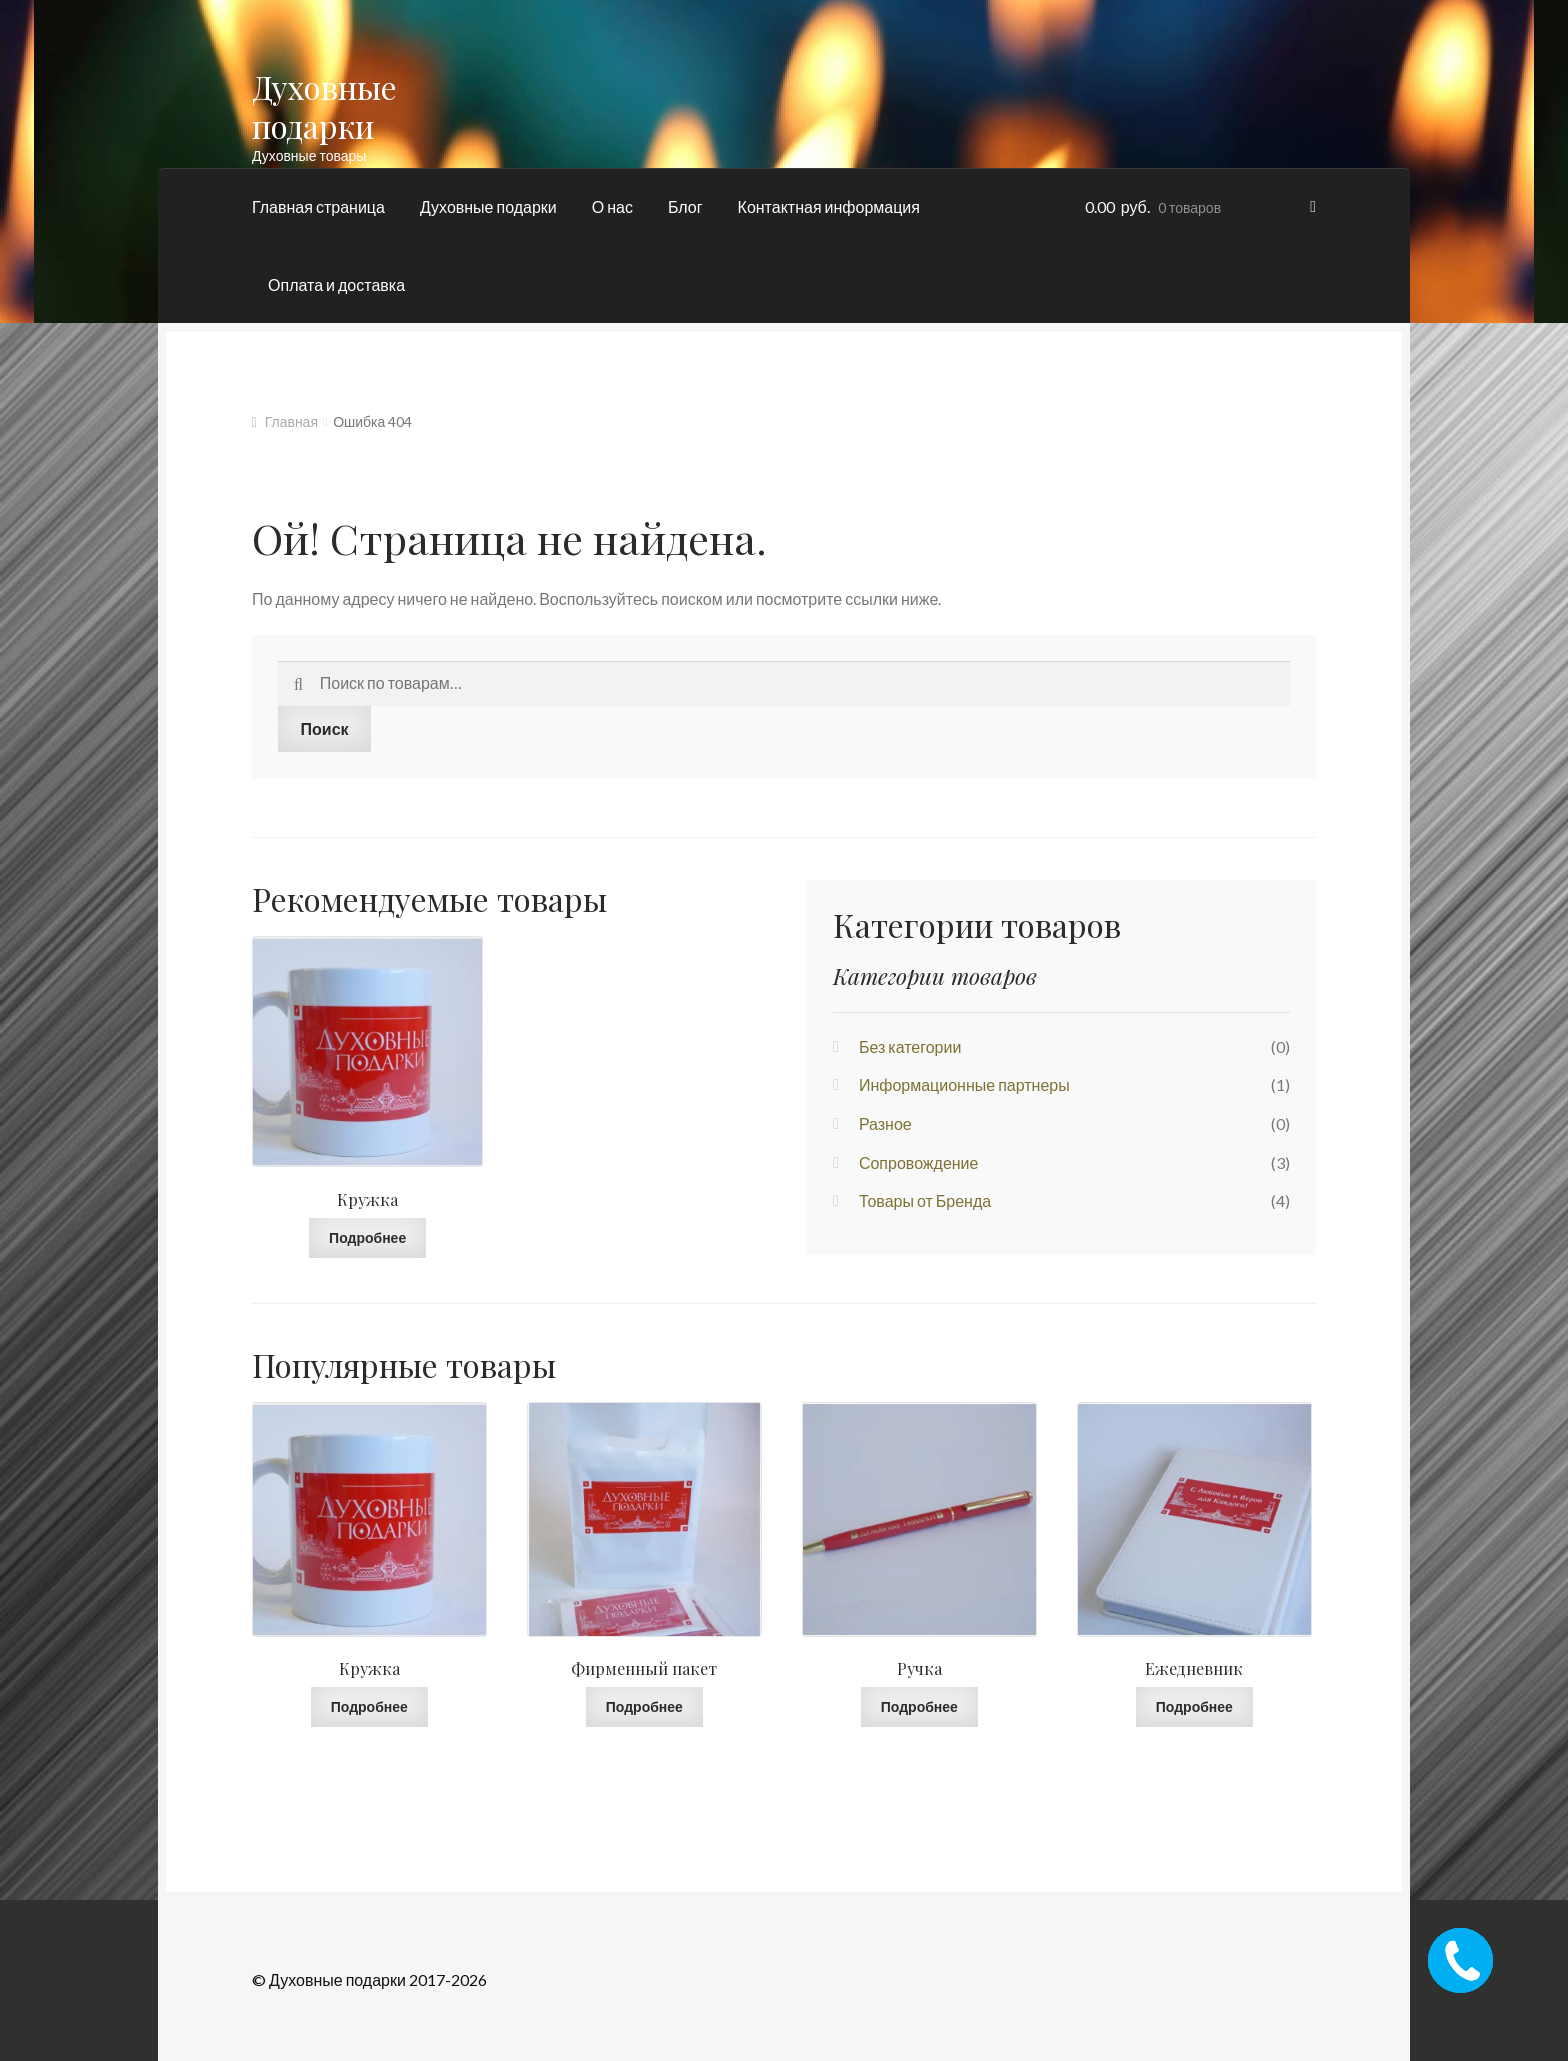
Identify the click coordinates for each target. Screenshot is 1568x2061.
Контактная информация (829, 206)
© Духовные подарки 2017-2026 (369, 1979)
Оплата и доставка (336, 284)
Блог (685, 206)
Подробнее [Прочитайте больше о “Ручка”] (919, 1706)
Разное (885, 1123)
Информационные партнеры (964, 1084)
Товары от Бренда (925, 1200)
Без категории (910, 1046)
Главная (291, 421)
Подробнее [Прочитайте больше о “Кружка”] (367, 1237)
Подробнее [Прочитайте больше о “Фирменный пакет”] (644, 1706)
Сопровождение (919, 1162)
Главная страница (318, 206)
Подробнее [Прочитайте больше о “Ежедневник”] (1194, 1706)
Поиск (325, 728)
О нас (612, 206)
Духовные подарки (324, 106)
